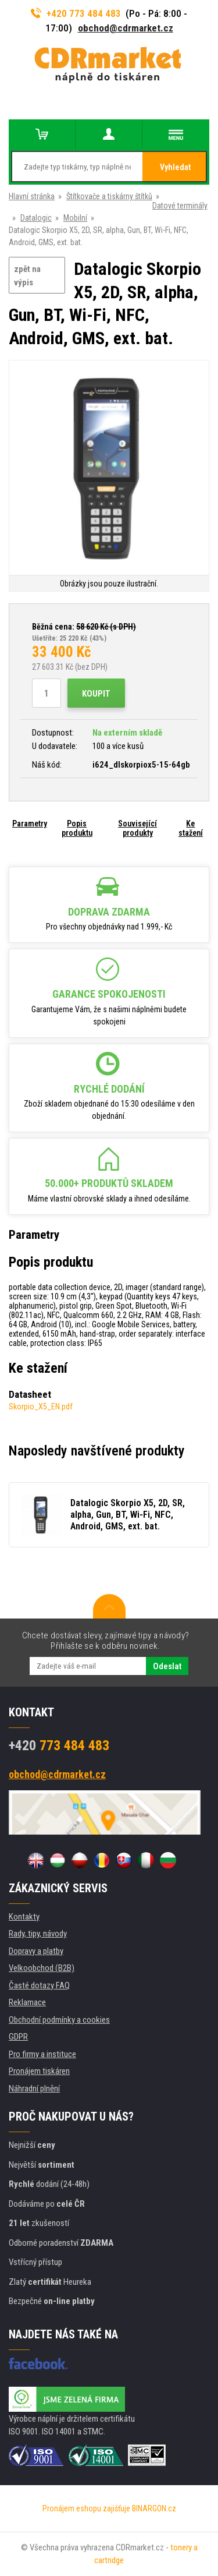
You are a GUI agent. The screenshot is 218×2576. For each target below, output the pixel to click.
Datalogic (36, 217)
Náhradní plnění (34, 2088)
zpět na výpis (27, 276)
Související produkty (137, 828)
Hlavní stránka (32, 196)
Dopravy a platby (36, 1951)
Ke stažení (190, 828)
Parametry (29, 823)
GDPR (18, 2036)
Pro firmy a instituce (42, 2054)
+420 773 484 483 (76, 13)
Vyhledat (175, 167)
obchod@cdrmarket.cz (125, 28)
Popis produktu (77, 828)
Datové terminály (180, 205)
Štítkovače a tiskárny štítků (109, 196)
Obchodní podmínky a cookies (59, 2020)
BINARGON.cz (154, 2508)
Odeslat (167, 1666)
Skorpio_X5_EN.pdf (41, 1406)
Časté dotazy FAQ (39, 1985)
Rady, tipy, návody (38, 1933)
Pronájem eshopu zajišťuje (86, 2508)
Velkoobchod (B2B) (41, 1968)
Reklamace (27, 2002)
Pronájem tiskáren (39, 2071)
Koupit (96, 693)
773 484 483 (59, 1745)
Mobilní (75, 217)
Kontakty (24, 1916)
